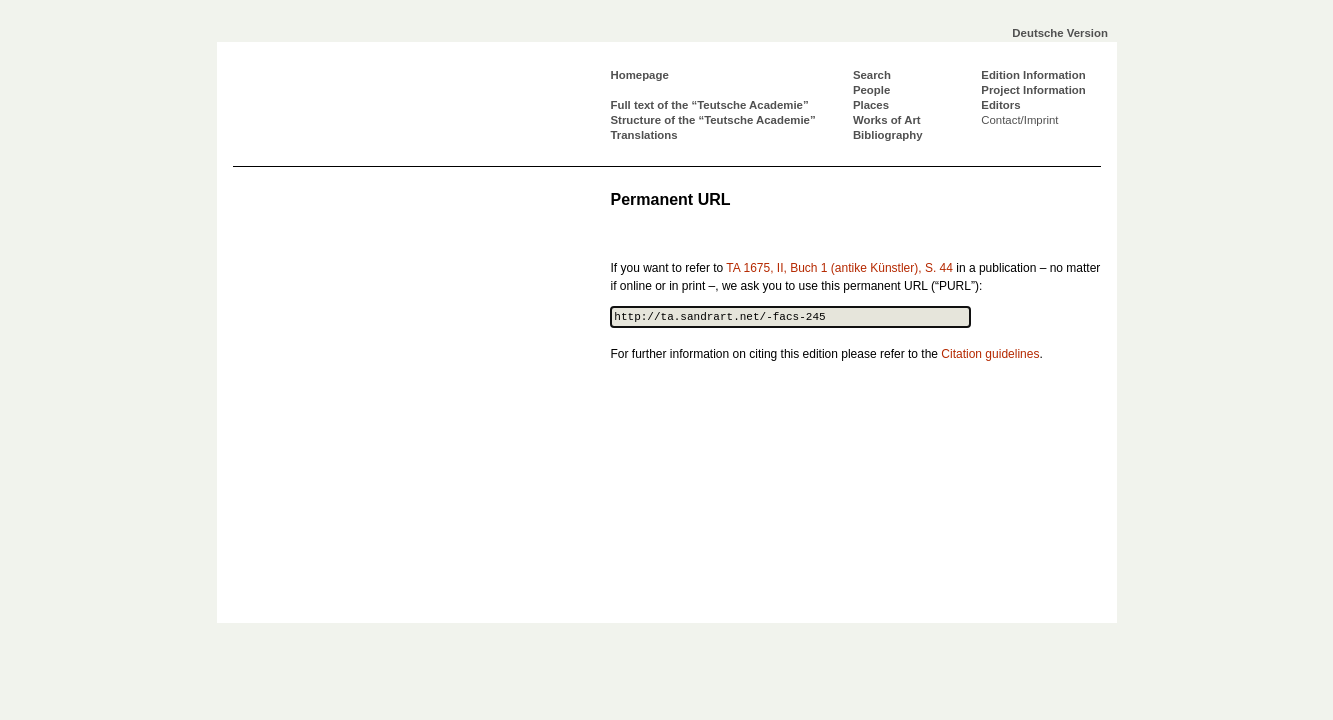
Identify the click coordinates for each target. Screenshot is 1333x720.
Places (871, 105)
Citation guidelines (990, 354)
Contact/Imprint (1019, 120)
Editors (1000, 105)
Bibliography (888, 135)
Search (872, 75)
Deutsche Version (1060, 33)
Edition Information (1033, 75)
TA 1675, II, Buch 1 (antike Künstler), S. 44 (839, 268)
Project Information (1033, 90)
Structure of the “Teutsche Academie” (713, 120)
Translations (644, 135)
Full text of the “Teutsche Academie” (710, 105)
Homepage (640, 75)
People (871, 90)
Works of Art (887, 120)
